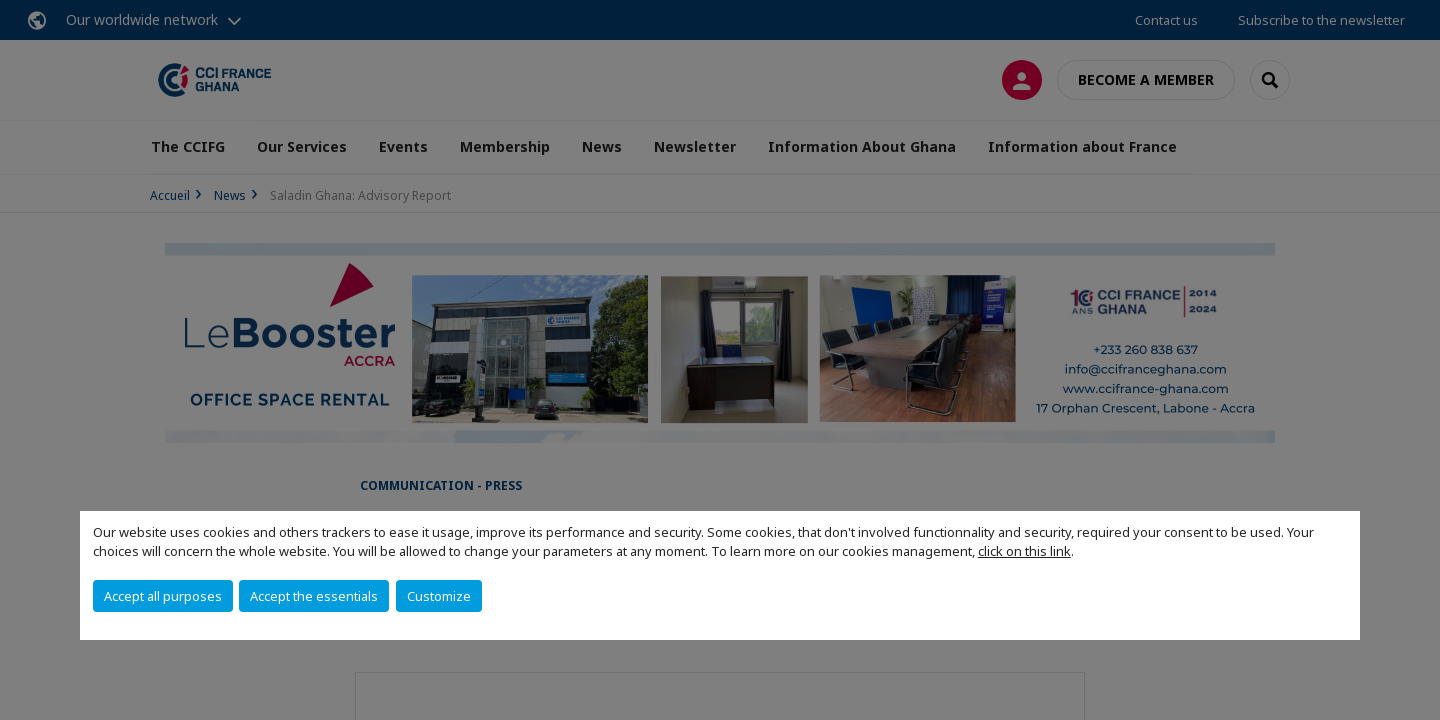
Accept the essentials (314, 596)
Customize (439, 596)
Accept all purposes (163, 596)
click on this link (1024, 551)
